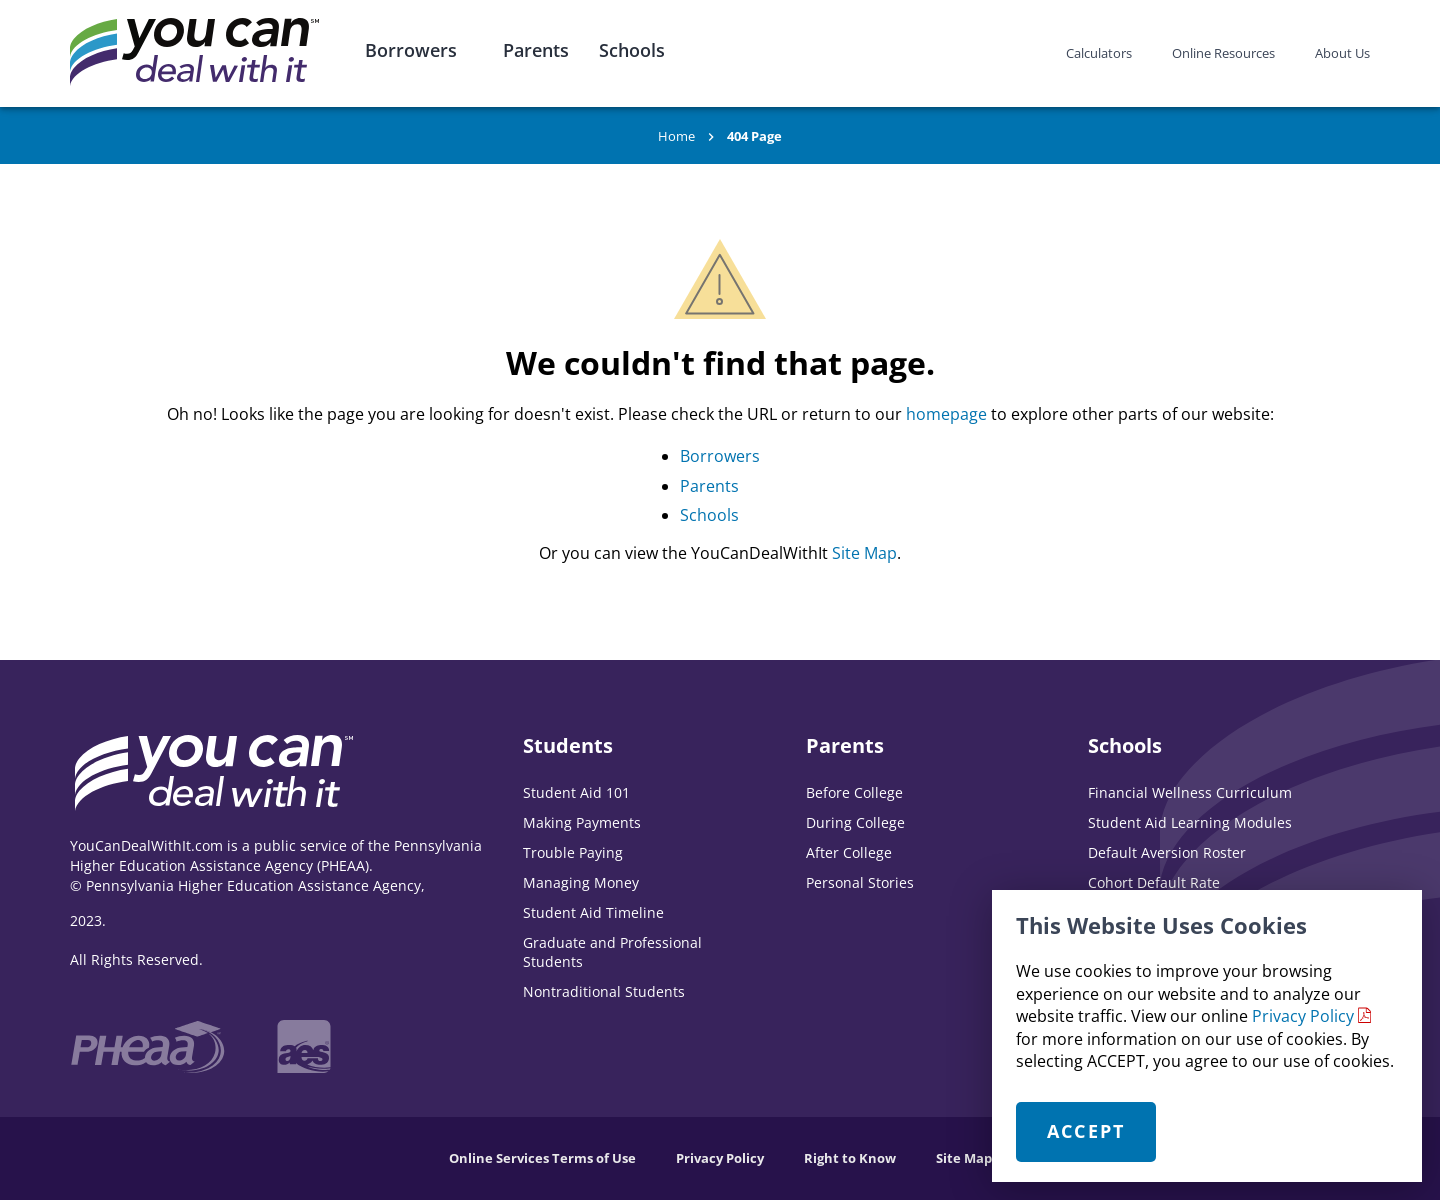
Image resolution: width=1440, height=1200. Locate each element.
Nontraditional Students (604, 991)
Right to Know (850, 1158)
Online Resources (1223, 53)
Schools (632, 50)
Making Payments (582, 822)
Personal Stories (860, 882)
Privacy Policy (1303, 1016)
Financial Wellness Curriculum (1190, 792)
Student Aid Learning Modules (1190, 822)
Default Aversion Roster (1167, 852)
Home (676, 136)
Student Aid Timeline (593, 912)
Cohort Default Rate (1154, 882)
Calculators (1099, 53)
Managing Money (581, 882)
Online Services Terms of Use (542, 1158)
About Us (1342, 53)
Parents (536, 50)
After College (849, 852)
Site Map (864, 553)
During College (855, 822)
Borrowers (411, 50)
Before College (854, 792)
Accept (1086, 1131)
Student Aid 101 (576, 792)
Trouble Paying (573, 852)
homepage (946, 414)
